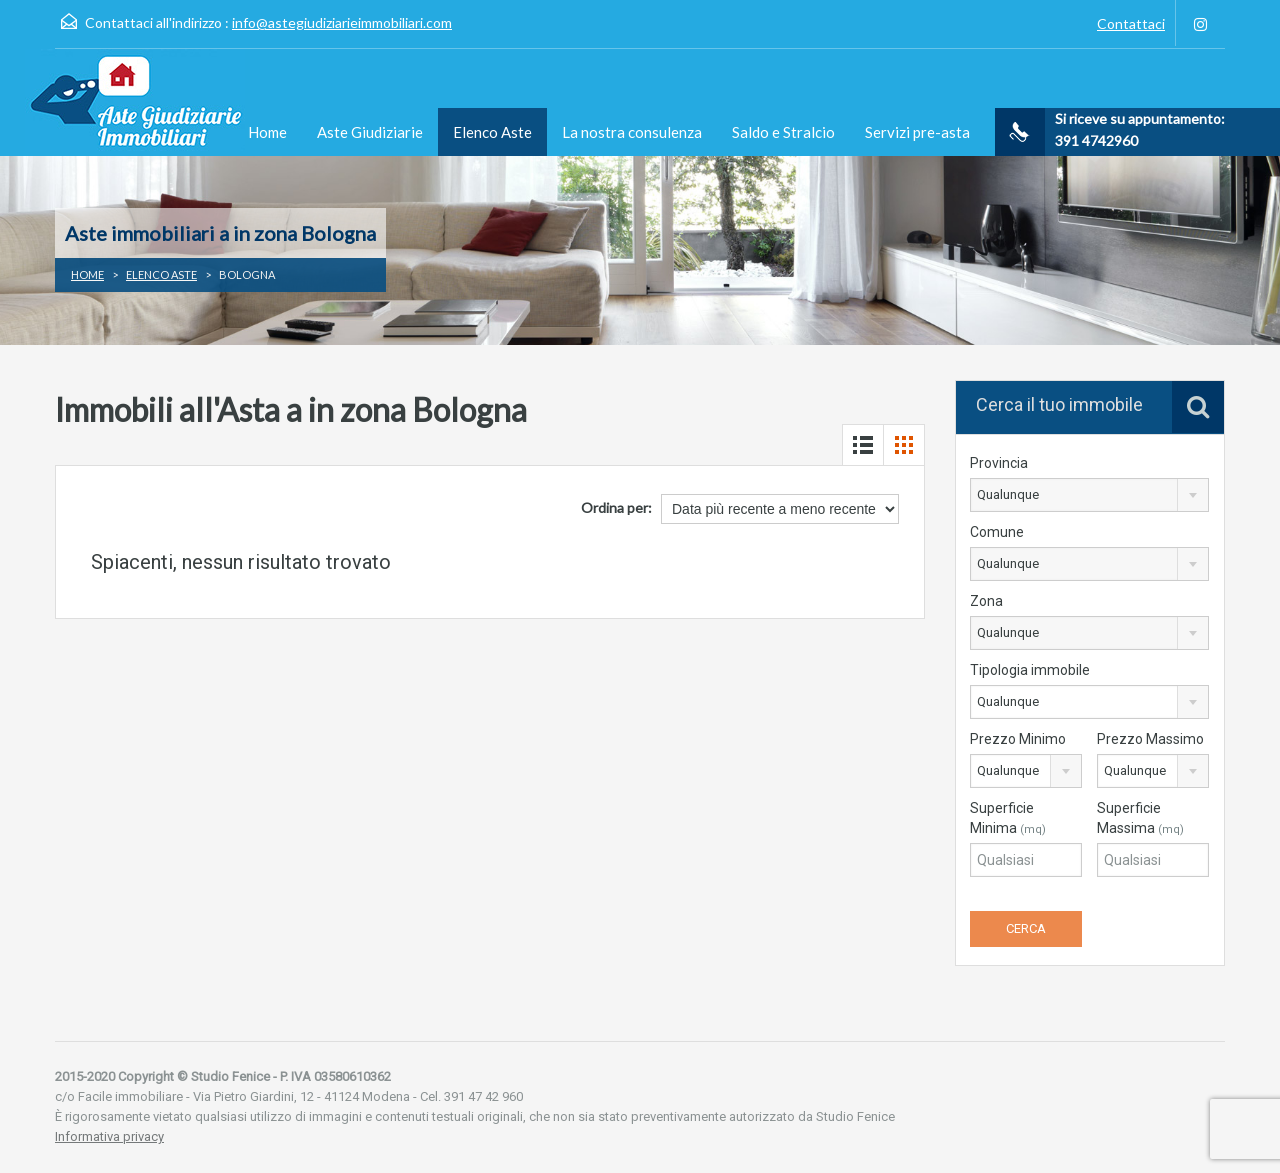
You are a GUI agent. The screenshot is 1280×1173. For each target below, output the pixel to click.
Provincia (999, 463)
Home (267, 132)
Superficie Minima (1008, 818)
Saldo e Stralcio (783, 132)
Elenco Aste (492, 132)
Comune (997, 532)
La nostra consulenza (632, 132)
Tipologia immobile (1030, 670)
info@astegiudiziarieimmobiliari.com (342, 22)
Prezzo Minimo (1018, 739)
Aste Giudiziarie (370, 132)
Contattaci (1131, 23)
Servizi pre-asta (917, 132)
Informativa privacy (109, 1136)
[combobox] (1089, 495)
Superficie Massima (1140, 818)
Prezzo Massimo (1150, 739)
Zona (986, 601)
